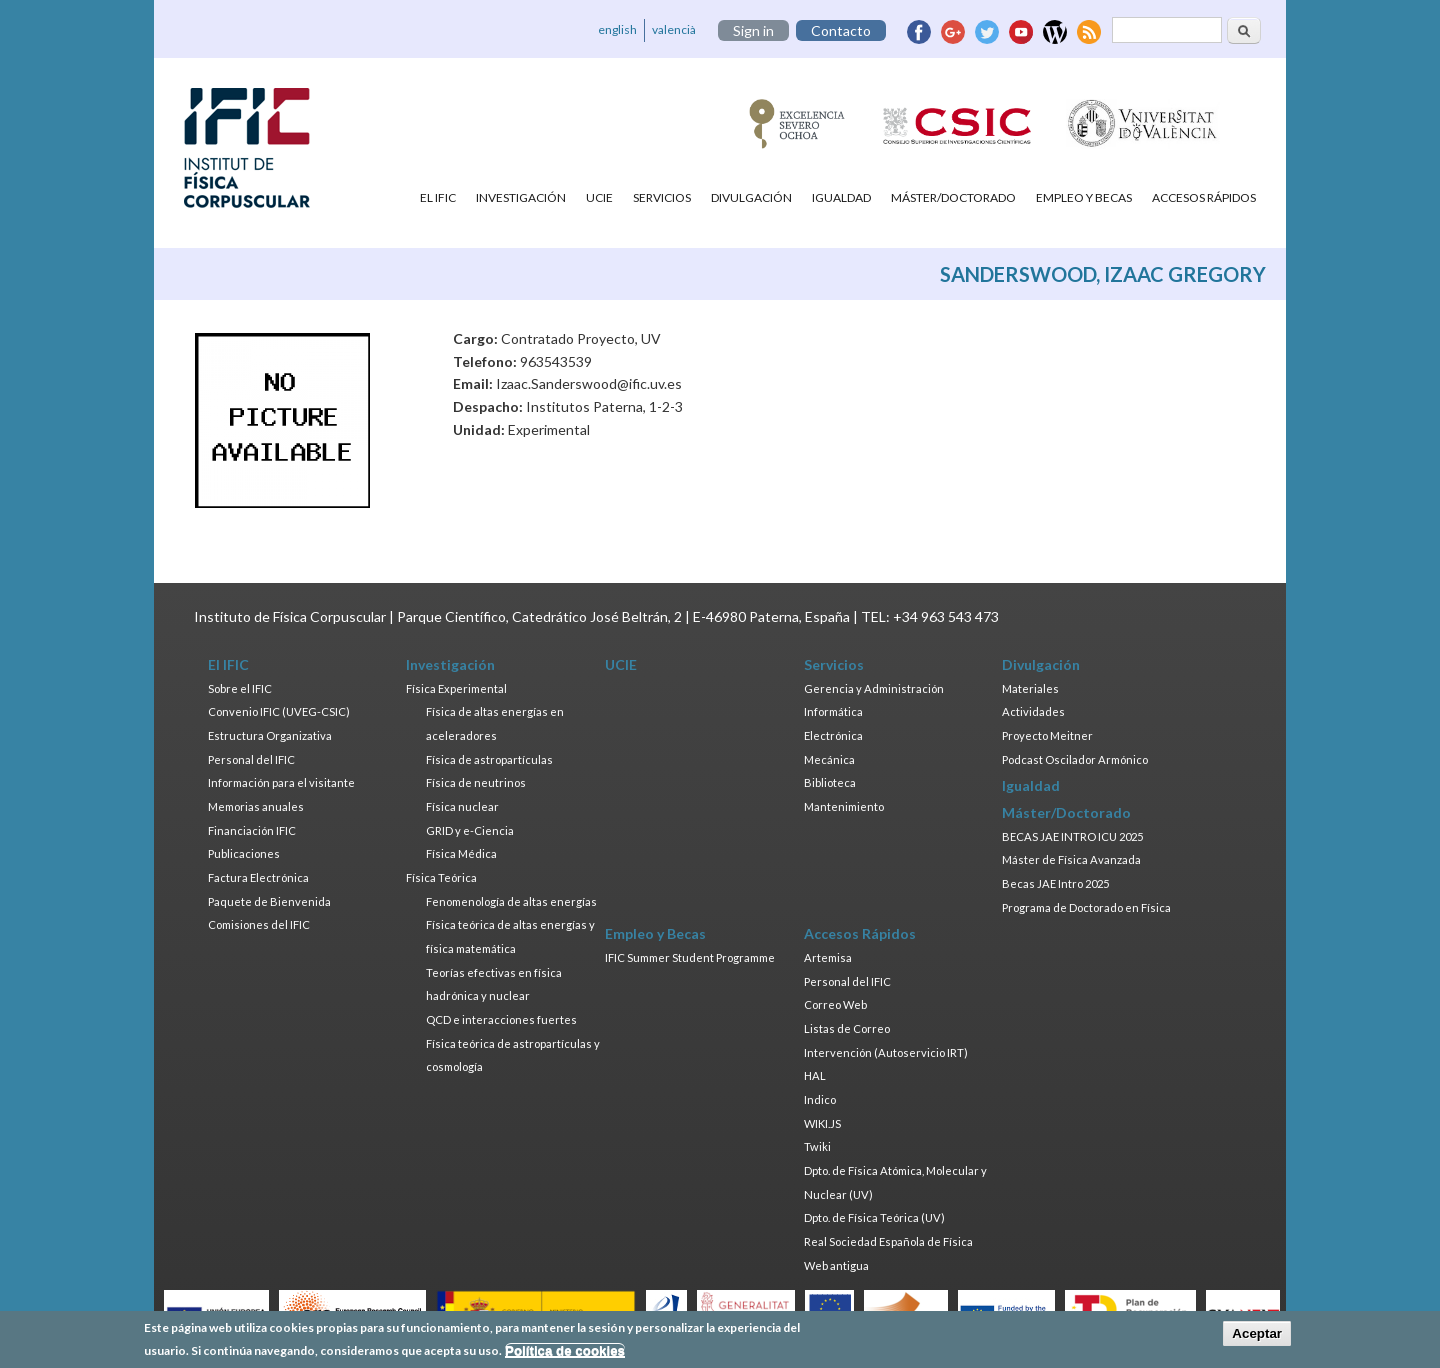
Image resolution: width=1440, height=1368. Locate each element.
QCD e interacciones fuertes (501, 1019)
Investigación (521, 197)
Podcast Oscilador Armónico (1075, 759)
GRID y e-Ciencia (470, 830)
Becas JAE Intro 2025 (1055, 883)
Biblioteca (830, 782)
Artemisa (828, 957)
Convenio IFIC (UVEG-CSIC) (279, 711)
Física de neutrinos (476, 782)
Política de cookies (565, 1350)
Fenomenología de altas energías (511, 901)
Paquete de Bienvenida (269, 901)
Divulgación (751, 197)
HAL (815, 1075)
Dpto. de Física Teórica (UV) (874, 1217)
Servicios (662, 197)
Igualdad (841, 197)
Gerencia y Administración (874, 688)
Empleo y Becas (1084, 197)
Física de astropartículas (489, 759)
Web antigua (836, 1265)
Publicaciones (244, 853)
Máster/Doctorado (953, 197)
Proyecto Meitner (1047, 735)
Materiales (1030, 688)
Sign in (753, 30)
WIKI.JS (822, 1123)
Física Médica (461, 853)
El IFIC (438, 197)
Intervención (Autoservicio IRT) (886, 1052)
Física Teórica (441, 877)
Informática (833, 711)
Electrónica (833, 735)
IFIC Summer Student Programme (690, 957)
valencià (674, 29)
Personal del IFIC (251, 759)
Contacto (841, 30)
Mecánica (829, 759)
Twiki (817, 1146)
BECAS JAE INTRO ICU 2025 (1072, 836)
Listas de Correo (847, 1028)
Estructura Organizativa (270, 735)
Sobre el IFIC (240, 688)
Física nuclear (462, 806)
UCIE (599, 197)
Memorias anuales (256, 806)
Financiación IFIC (252, 830)
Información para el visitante (281, 782)
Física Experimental (456, 688)
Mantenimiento (844, 806)
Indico (820, 1099)
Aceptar (1257, 1333)
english (617, 29)
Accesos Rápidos (1204, 197)
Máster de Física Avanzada (1071, 859)
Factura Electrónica (258, 877)
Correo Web (835, 1004)
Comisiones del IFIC (259, 924)
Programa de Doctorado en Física (1086, 907)
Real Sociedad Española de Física (888, 1241)
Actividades (1033, 711)
